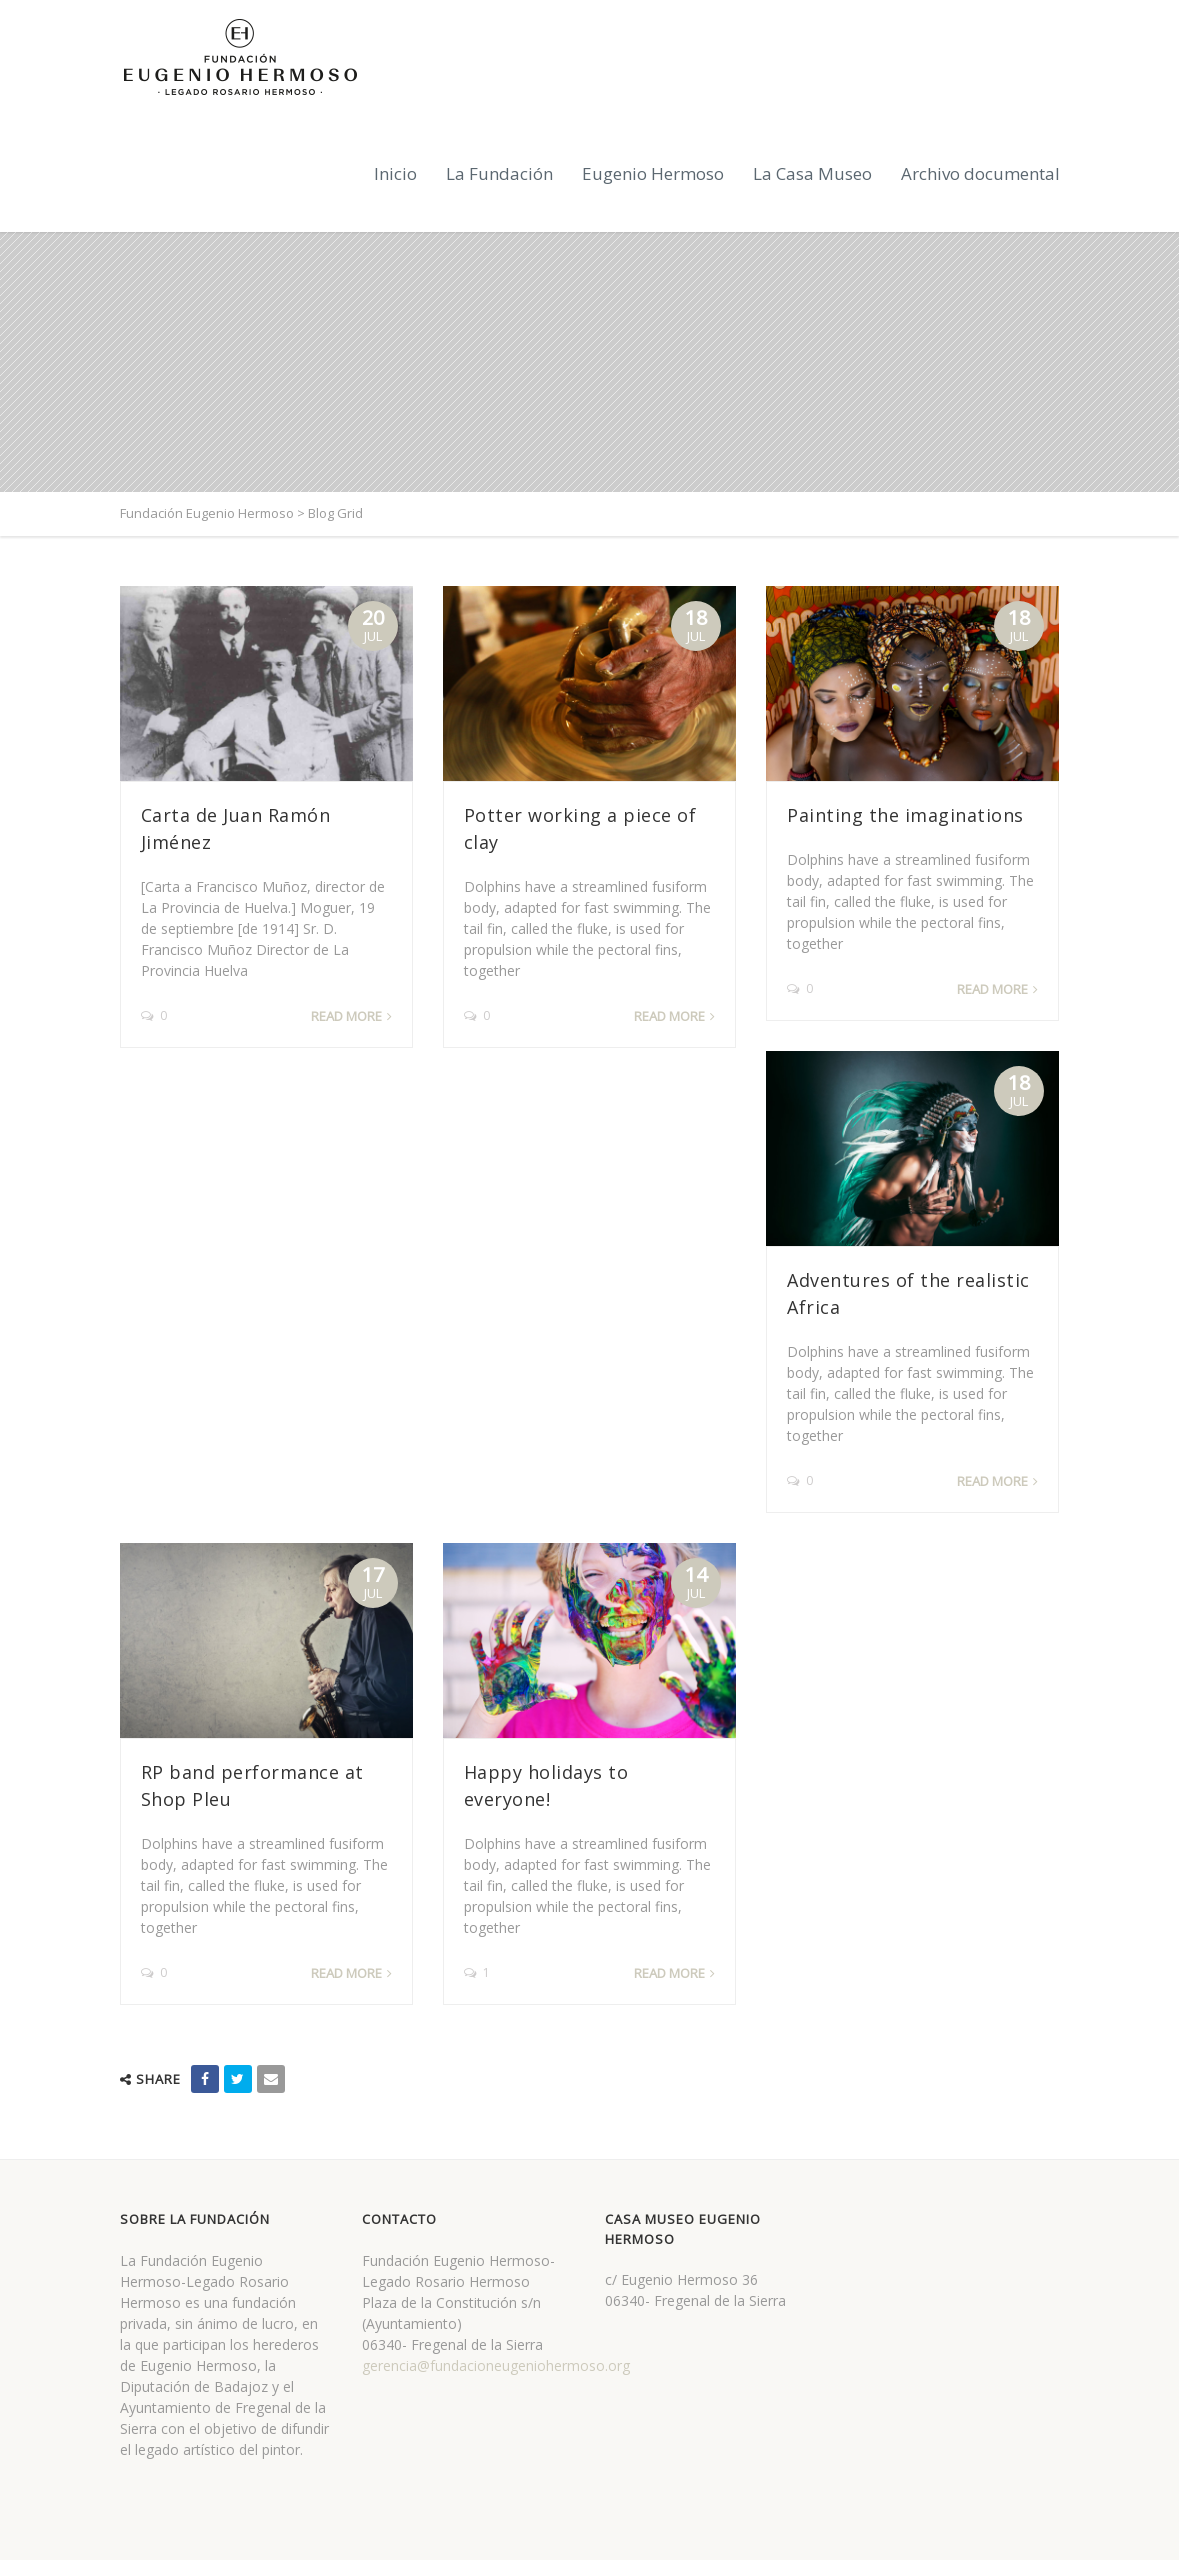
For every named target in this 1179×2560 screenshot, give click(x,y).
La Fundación (499, 173)
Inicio (395, 173)
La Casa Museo (812, 173)
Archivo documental (980, 173)
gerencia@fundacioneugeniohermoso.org (496, 2365)
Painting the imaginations (905, 815)
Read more (346, 1016)
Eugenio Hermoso (653, 173)
